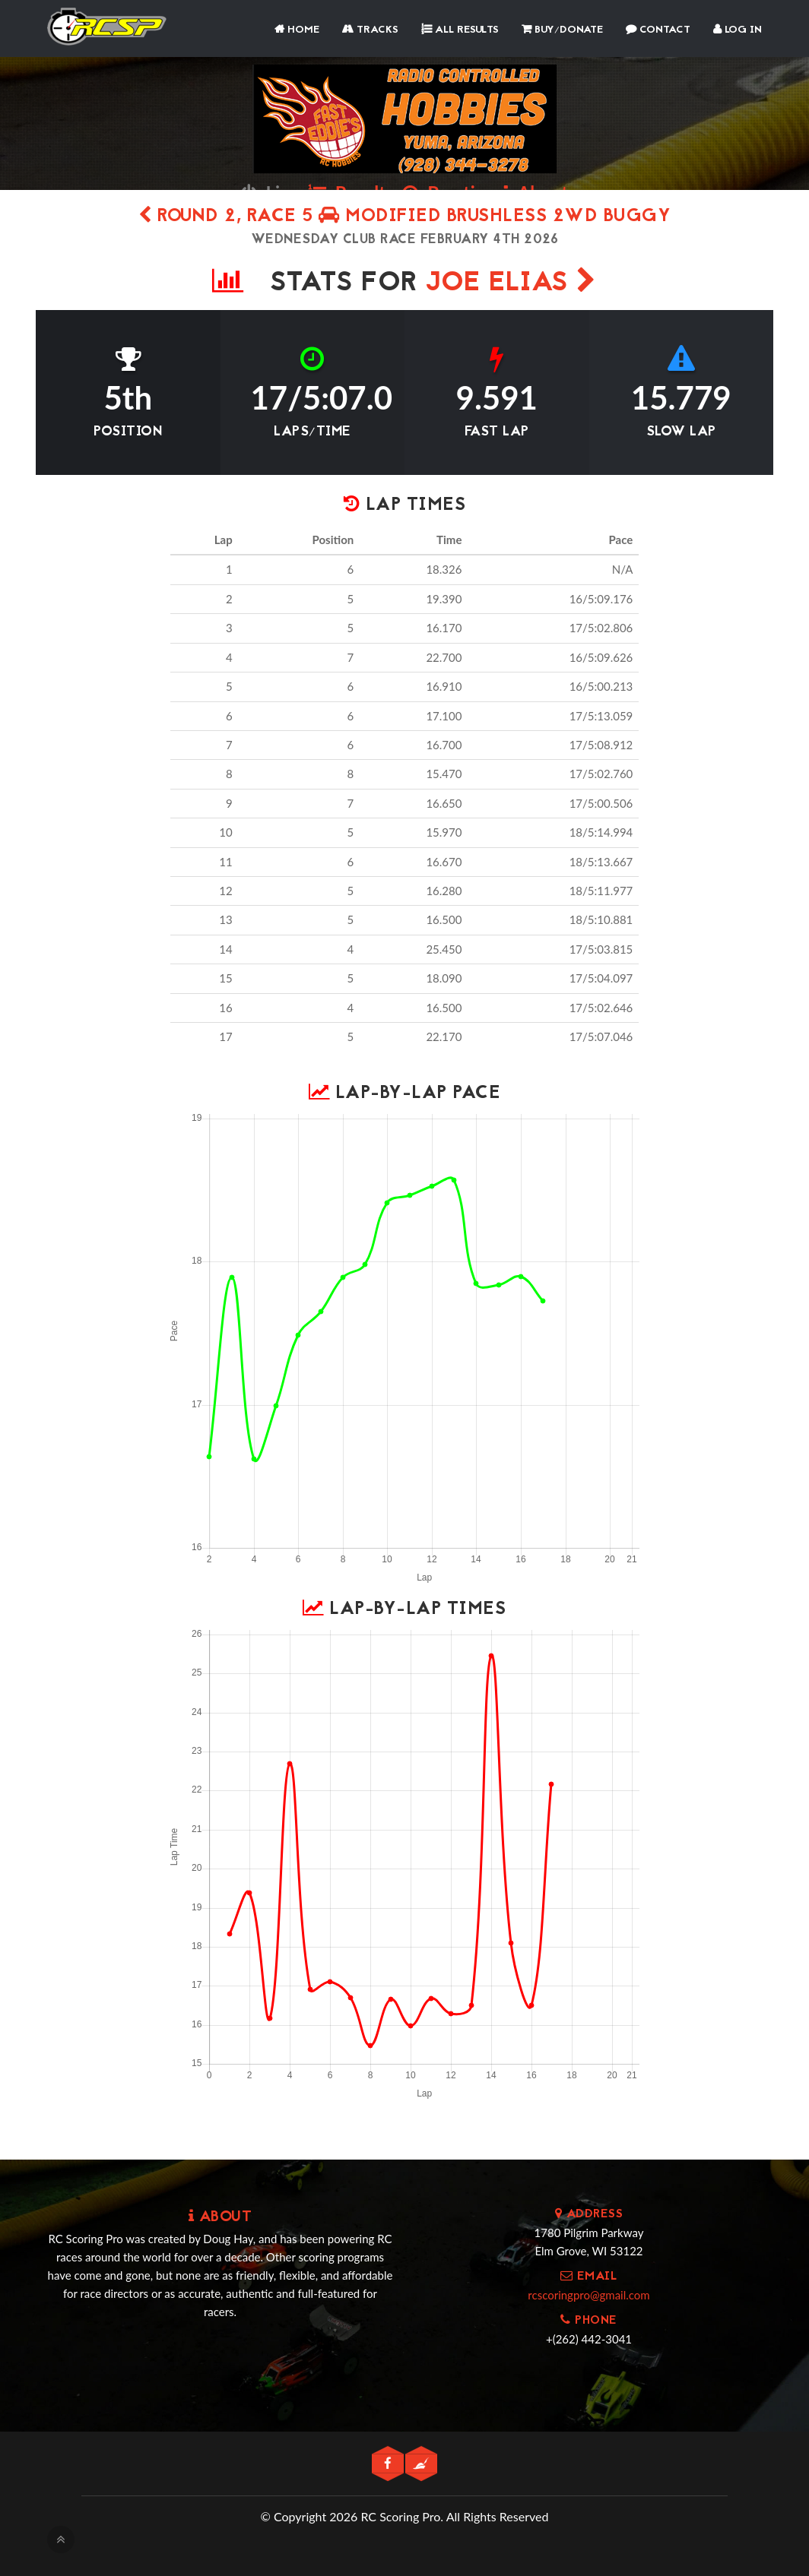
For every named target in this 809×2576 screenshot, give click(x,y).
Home (296, 30)
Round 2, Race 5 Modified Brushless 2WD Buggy (404, 217)
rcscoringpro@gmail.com (588, 2295)
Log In (737, 30)
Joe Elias (511, 284)
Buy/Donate (562, 30)
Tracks (370, 30)
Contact (658, 30)
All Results (460, 30)
